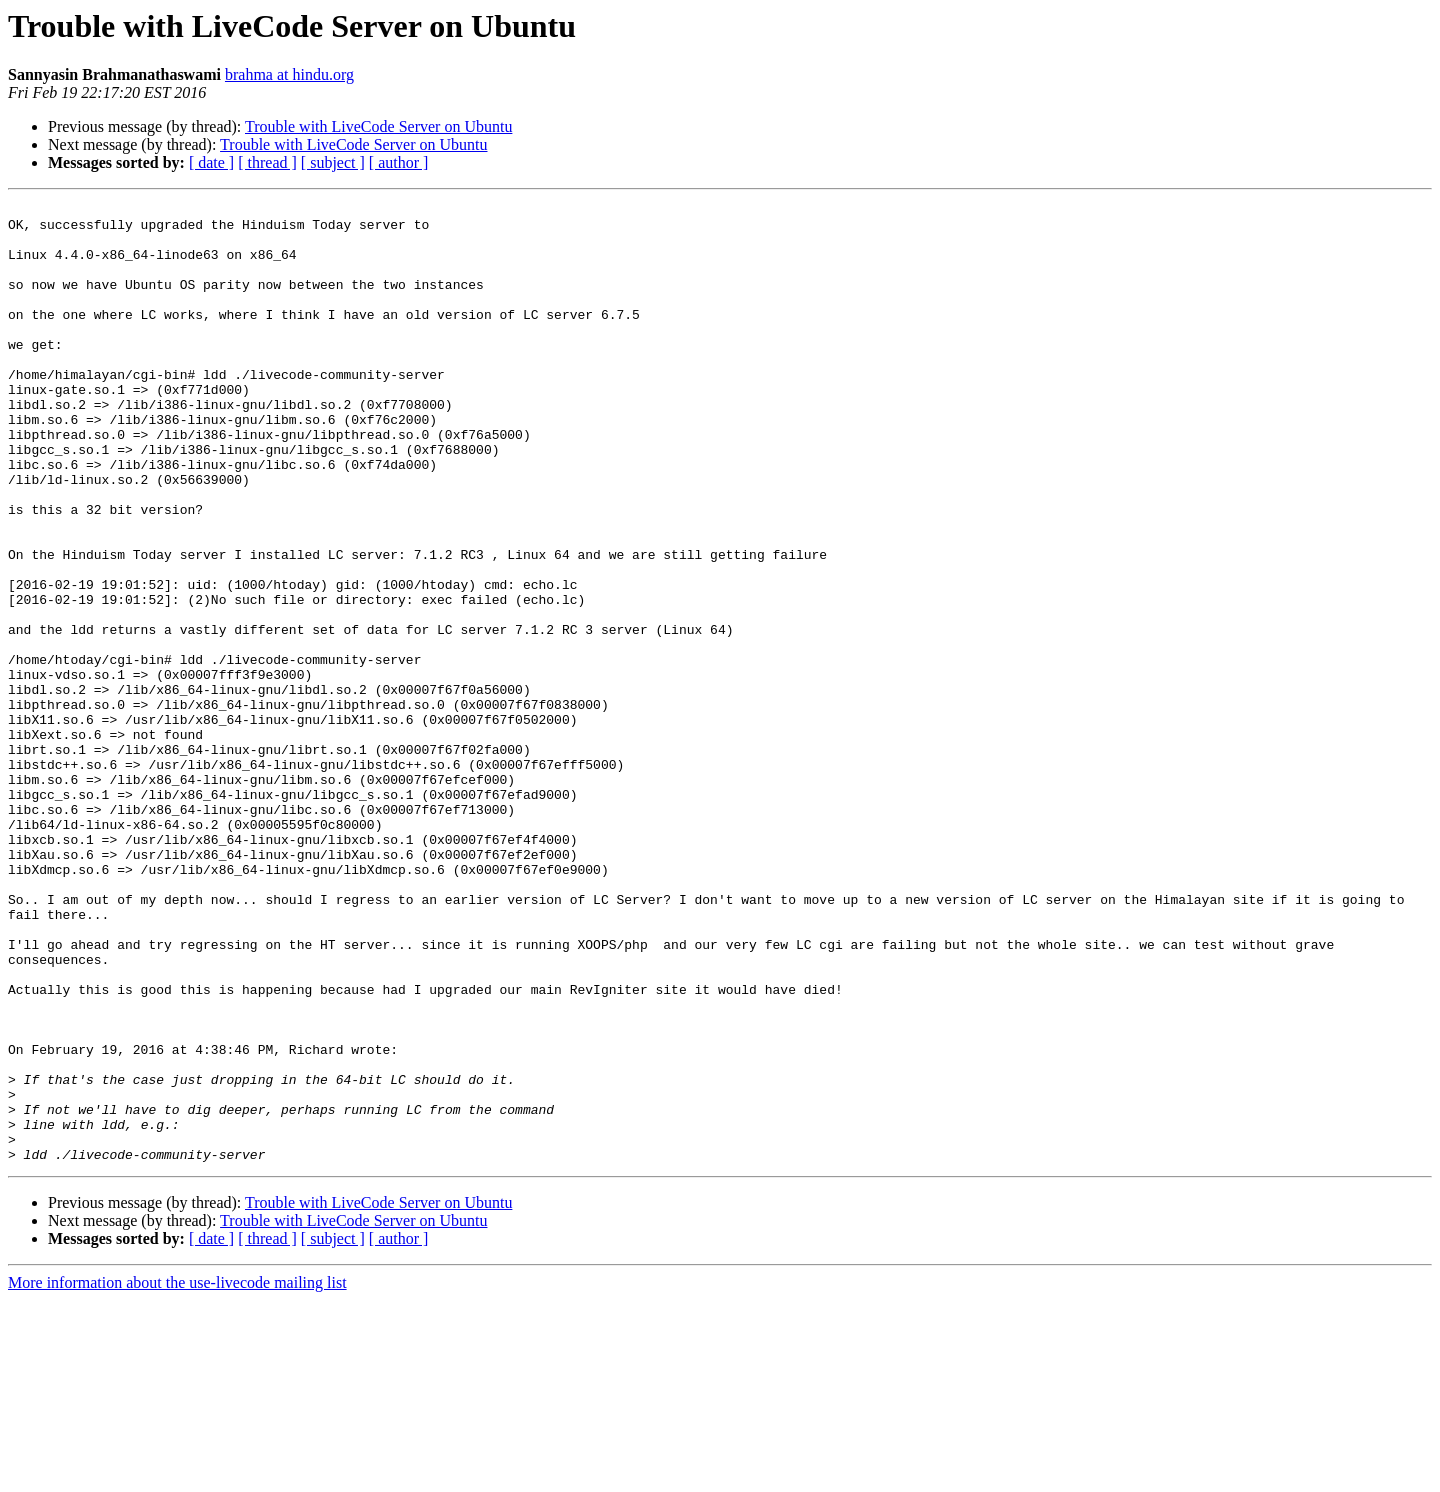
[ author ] (399, 162)
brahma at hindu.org (289, 74)
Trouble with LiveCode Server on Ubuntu (378, 126)
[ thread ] (267, 162)
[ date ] (211, 162)
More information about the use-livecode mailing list (177, 1474)
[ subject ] (333, 162)
